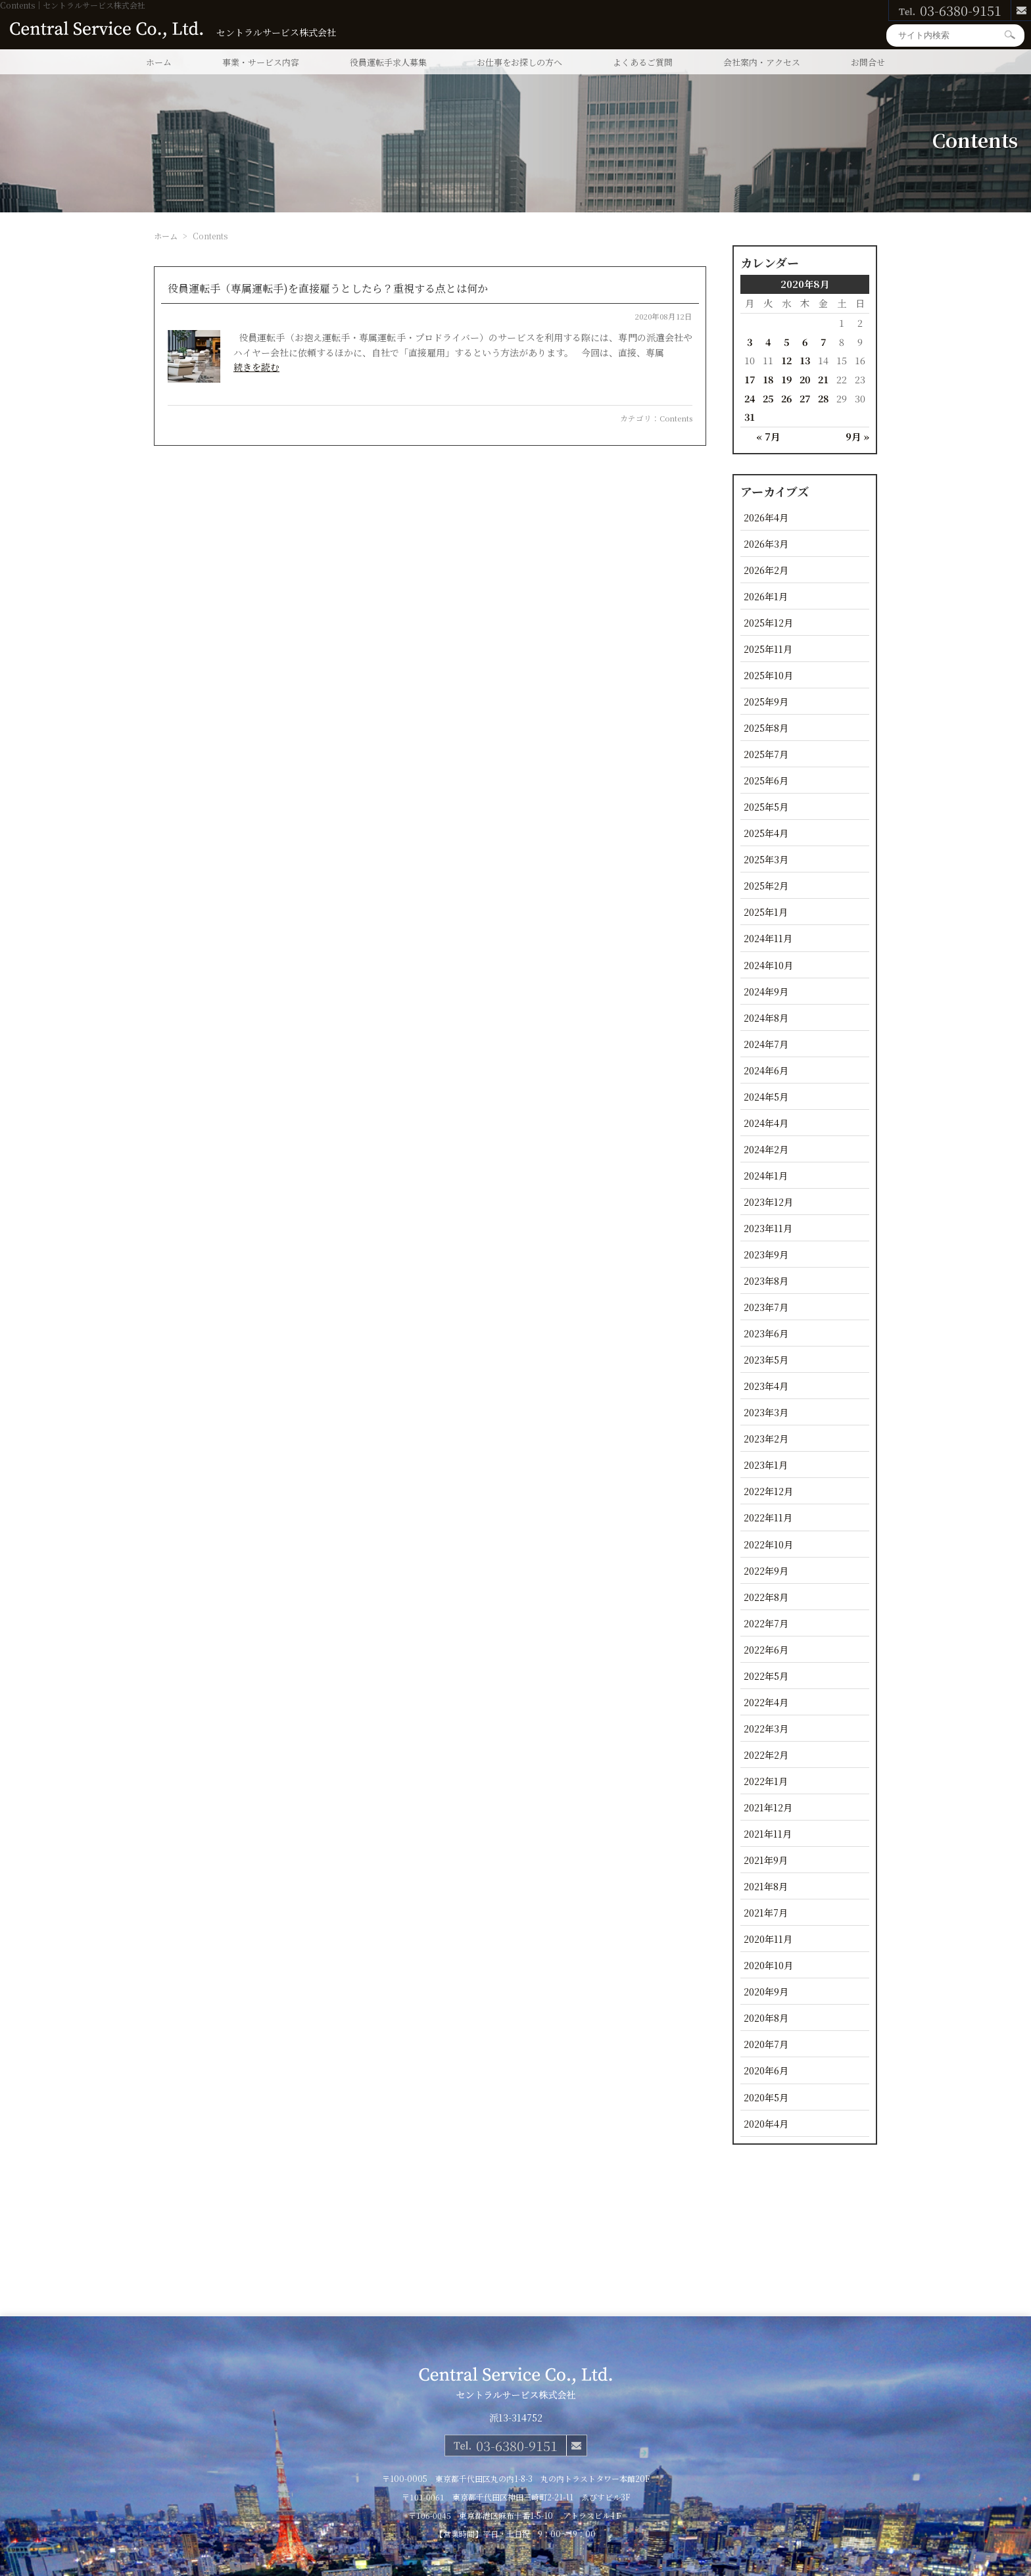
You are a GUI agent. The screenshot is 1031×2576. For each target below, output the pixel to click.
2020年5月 (766, 2097)
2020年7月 (766, 2044)
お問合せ (868, 62)
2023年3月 (766, 1412)
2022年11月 (768, 1517)
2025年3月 (766, 859)
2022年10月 (768, 1544)
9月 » (857, 436)
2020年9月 (766, 1991)
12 (786, 360)
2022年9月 (766, 1570)
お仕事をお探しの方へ (519, 62)
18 (768, 379)
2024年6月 (766, 1070)
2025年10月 (768, 675)
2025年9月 (766, 701)
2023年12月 (768, 1201)
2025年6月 (766, 780)
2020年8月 (766, 2017)
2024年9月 (766, 991)
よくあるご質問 (643, 62)
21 (823, 379)
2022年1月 (766, 1781)
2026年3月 (766, 543)
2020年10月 (768, 1965)
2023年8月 (766, 1280)
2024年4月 (766, 1123)
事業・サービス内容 (260, 62)
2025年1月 (766, 911)
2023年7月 (766, 1307)
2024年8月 (766, 1017)
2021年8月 (766, 1886)
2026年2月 (766, 570)
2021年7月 (766, 1912)
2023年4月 (766, 1386)
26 (786, 398)
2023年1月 (766, 1464)
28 (823, 398)
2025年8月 (766, 727)
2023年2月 (766, 1438)
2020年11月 (768, 1938)
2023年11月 (768, 1228)
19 (786, 379)
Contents (675, 418)
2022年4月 (766, 1702)
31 (749, 416)
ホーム (159, 62)
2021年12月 (768, 1807)
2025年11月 (768, 649)
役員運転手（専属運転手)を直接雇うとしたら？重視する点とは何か (328, 288)
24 (749, 398)
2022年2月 (766, 1754)
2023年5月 (766, 1359)
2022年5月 (766, 1675)
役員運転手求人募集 (388, 62)
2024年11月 (768, 938)
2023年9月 (766, 1254)
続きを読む (256, 366)
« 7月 (768, 436)
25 (768, 398)
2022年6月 (766, 1649)
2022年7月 (766, 1623)
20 (805, 379)
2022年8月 (766, 1597)
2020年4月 (766, 2123)
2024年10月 (768, 965)
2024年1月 (766, 1175)
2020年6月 (766, 2070)
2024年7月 (766, 1044)
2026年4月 (766, 517)
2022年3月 (766, 1728)
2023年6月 (766, 1333)
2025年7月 (766, 754)
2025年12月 (768, 622)
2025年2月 (766, 885)
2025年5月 (766, 806)
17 (749, 379)
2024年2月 (766, 1149)
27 (805, 398)
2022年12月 (768, 1491)
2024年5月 (766, 1096)
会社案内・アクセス (761, 62)
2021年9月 (766, 1860)
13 (805, 360)
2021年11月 (768, 1833)
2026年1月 (766, 596)
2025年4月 (766, 833)
